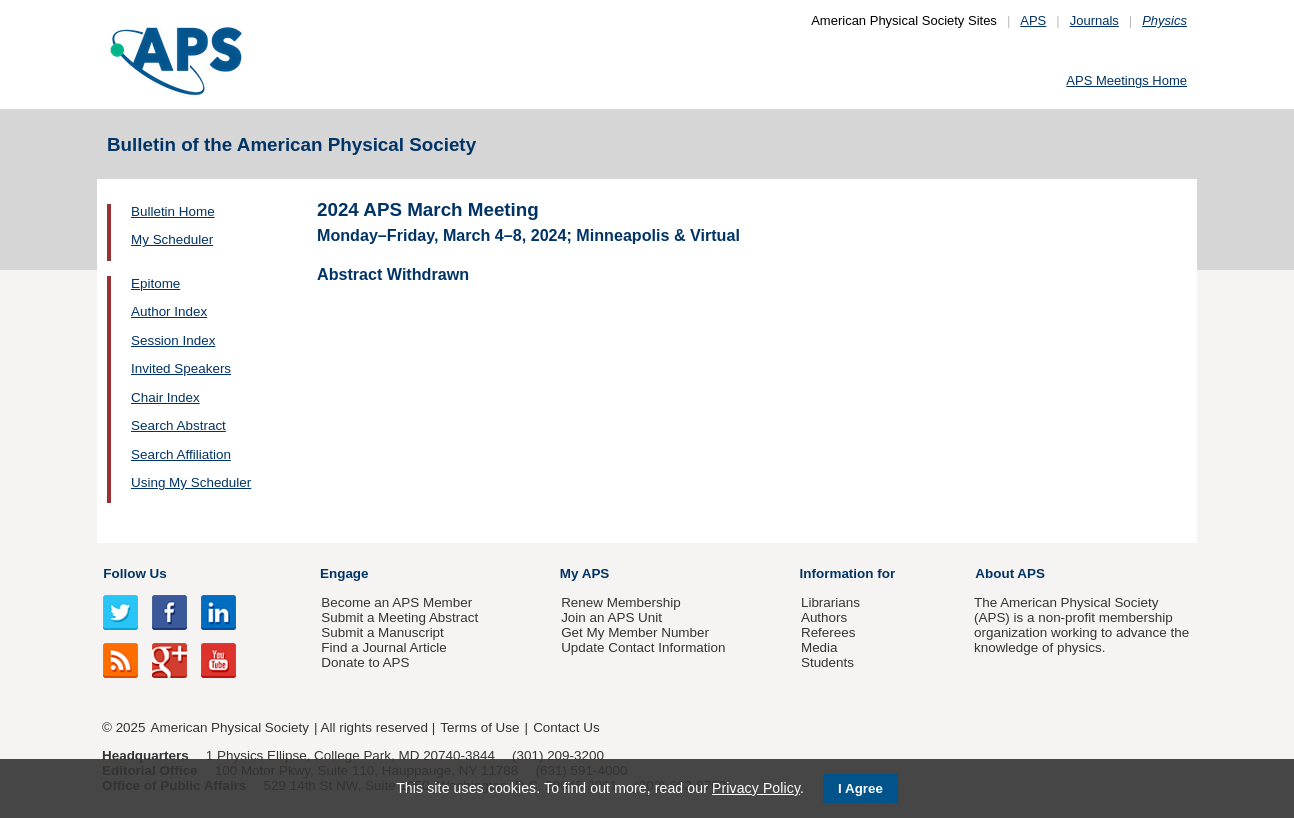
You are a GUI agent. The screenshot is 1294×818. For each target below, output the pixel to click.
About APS (1010, 573)
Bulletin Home (173, 211)
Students (827, 662)
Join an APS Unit (611, 617)
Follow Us (134, 573)
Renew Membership (621, 602)
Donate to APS (365, 662)
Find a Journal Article (383, 647)
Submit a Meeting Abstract (399, 617)
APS (1033, 20)
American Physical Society (230, 727)
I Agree (860, 788)
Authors (824, 617)
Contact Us (566, 727)
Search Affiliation (181, 454)
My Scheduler (172, 239)
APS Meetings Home (1126, 80)
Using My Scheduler (191, 482)
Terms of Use (479, 727)
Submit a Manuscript (382, 632)
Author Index (169, 311)
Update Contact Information (643, 647)
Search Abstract (178, 425)
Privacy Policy (756, 788)
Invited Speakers (181, 368)
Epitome (155, 283)
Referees (828, 632)
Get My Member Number (635, 632)
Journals (1094, 20)
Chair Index (165, 397)
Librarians (830, 602)
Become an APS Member (396, 602)
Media (819, 647)
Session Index (173, 340)
